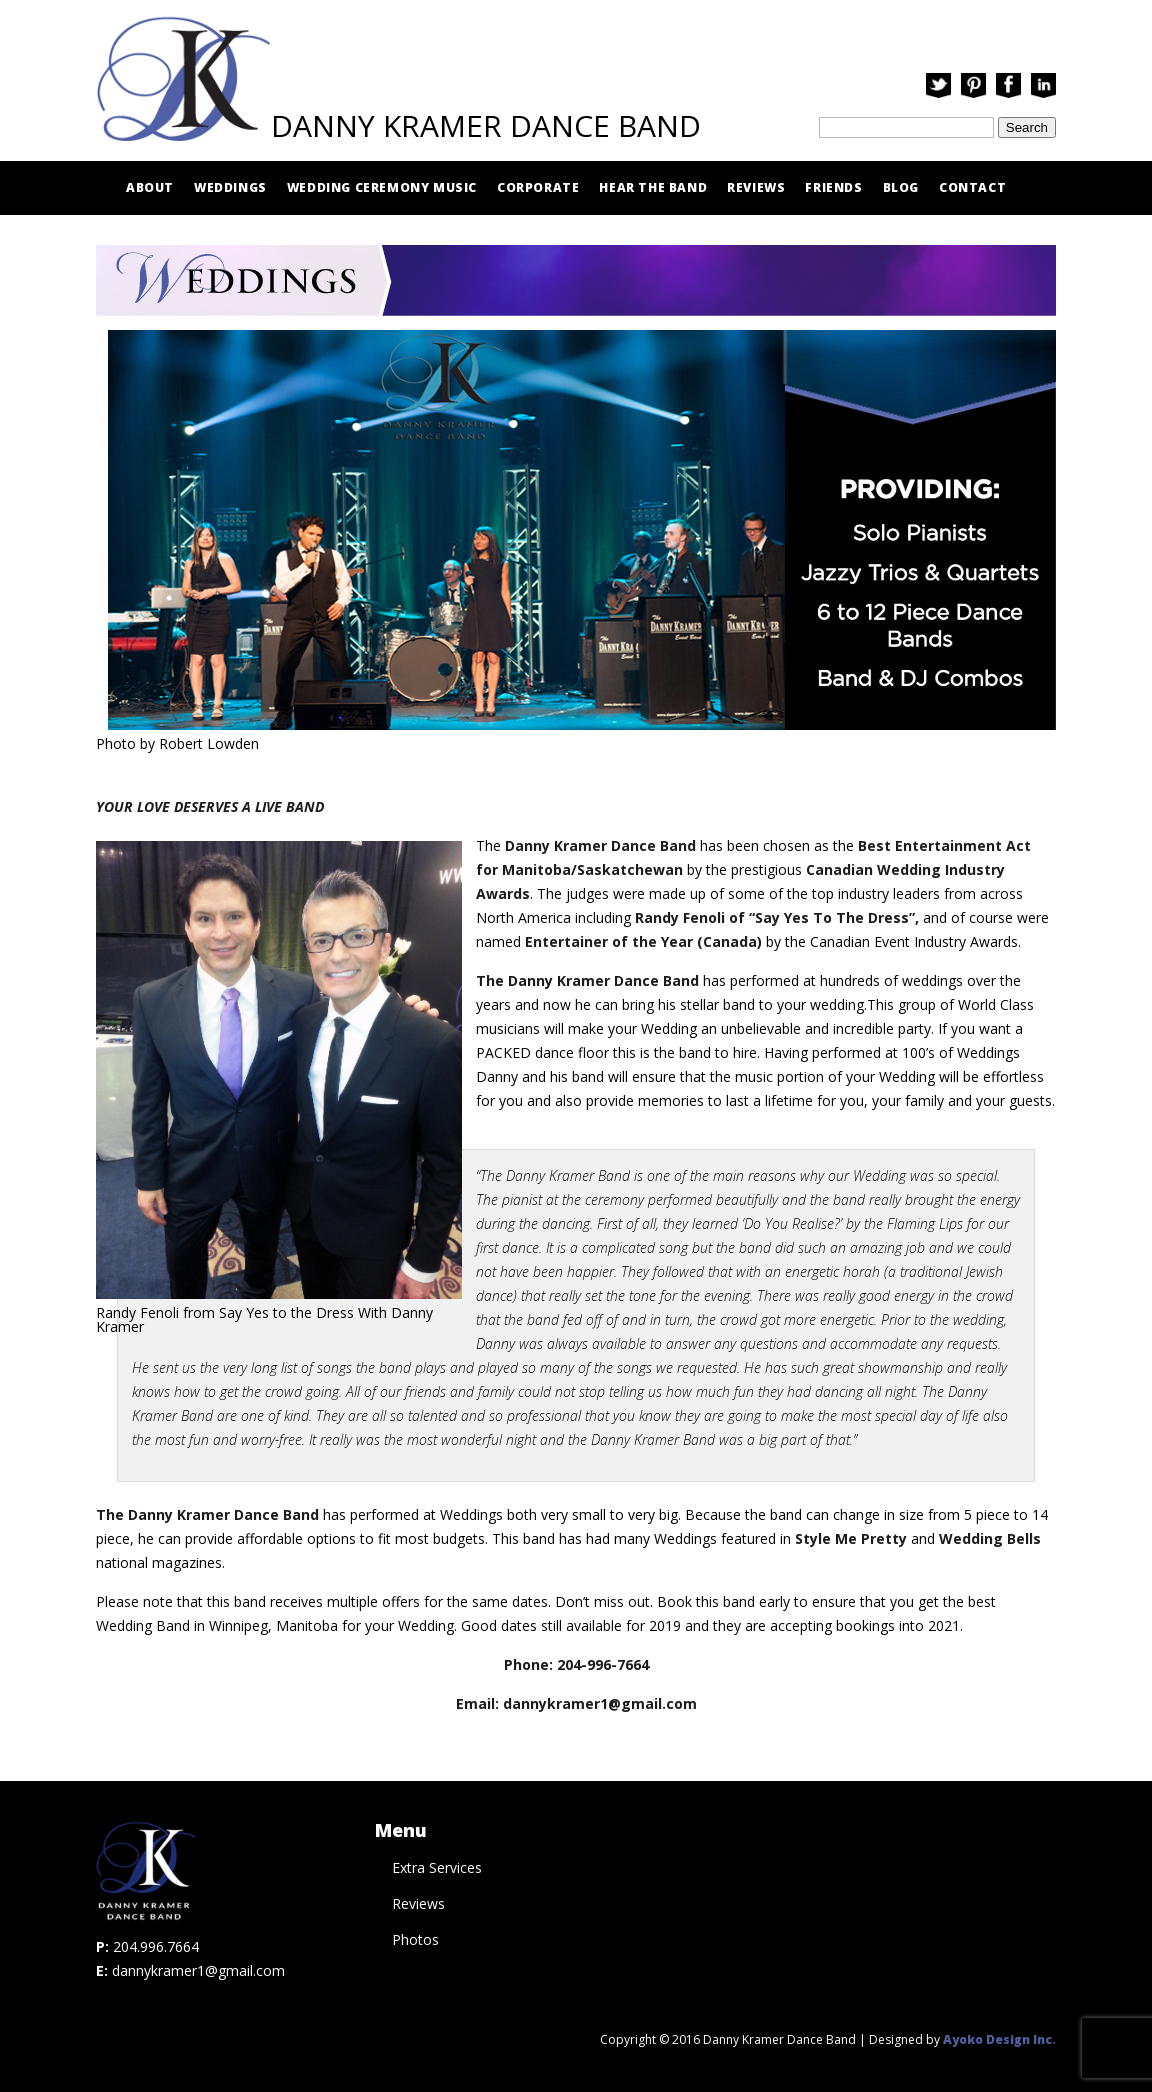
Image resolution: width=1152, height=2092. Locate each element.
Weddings (230, 187)
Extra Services (437, 1867)
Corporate (538, 187)
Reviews (756, 187)
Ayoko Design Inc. (999, 2039)
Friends (833, 187)
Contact (972, 187)
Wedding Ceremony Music (382, 187)
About (150, 187)
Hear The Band (653, 187)
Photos (415, 1939)
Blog (901, 187)
